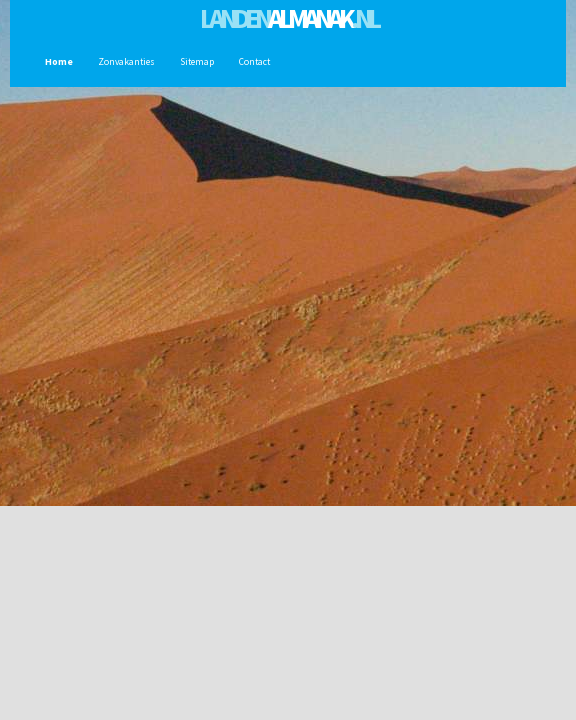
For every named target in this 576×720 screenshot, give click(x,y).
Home (56, 62)
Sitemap (194, 62)
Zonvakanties (124, 62)
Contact (252, 62)
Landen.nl (288, 18)
